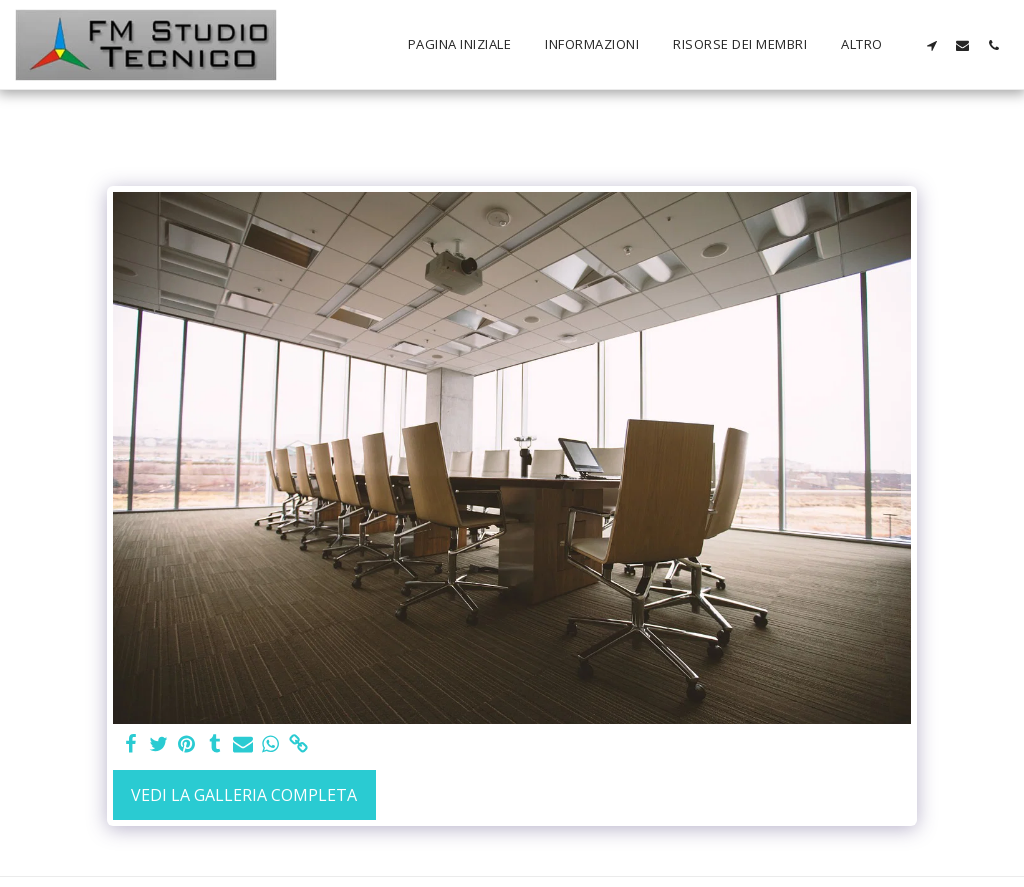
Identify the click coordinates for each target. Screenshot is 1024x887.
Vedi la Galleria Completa (244, 795)
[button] (931, 45)
